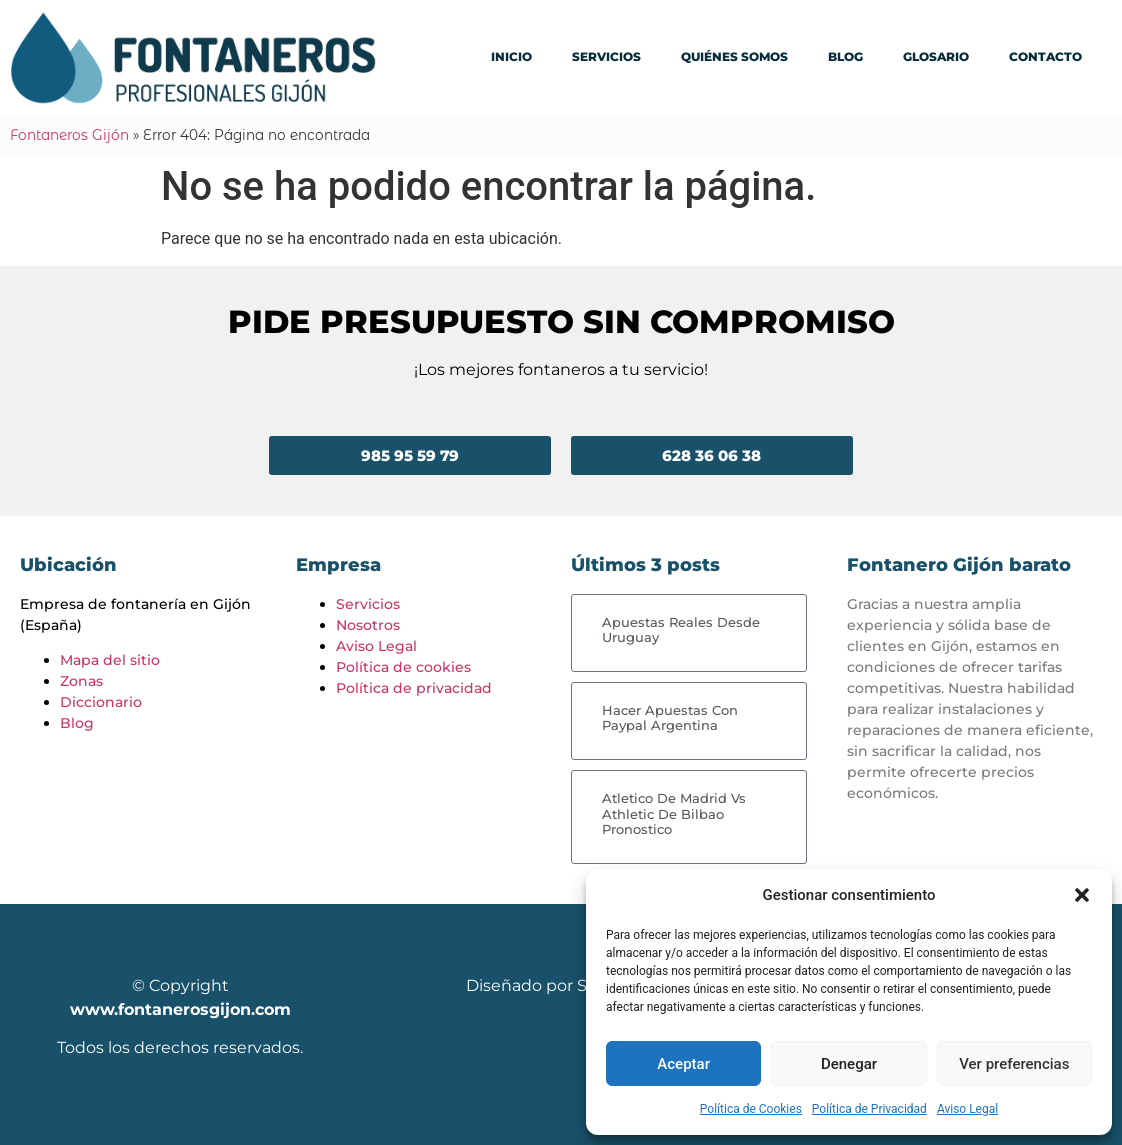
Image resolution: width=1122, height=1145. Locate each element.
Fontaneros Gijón (69, 135)
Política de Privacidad (869, 1109)
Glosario (936, 56)
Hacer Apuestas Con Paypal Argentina (670, 718)
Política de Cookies (751, 1109)
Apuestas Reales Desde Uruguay (681, 630)
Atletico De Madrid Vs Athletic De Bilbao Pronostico (674, 813)
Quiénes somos (734, 56)
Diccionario (101, 702)
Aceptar (683, 1064)
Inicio (511, 56)
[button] (1082, 895)
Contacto (1045, 56)
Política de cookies (403, 667)
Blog (845, 56)
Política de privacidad (414, 688)
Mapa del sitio (110, 660)
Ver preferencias (1014, 1064)
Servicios (606, 56)
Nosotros (368, 625)
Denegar (849, 1064)
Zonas (81, 681)
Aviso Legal (967, 1109)
